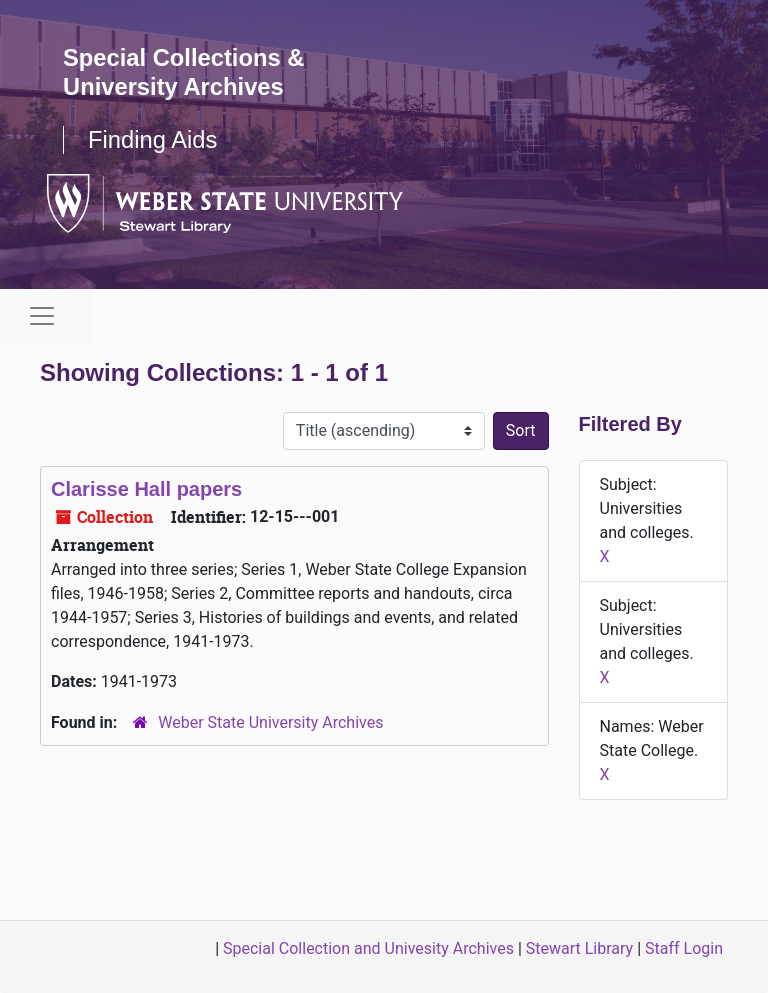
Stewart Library (579, 948)
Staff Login (684, 948)
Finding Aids (153, 139)
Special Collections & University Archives (185, 72)
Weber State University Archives (270, 722)
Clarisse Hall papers (146, 489)
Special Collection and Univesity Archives (368, 948)
